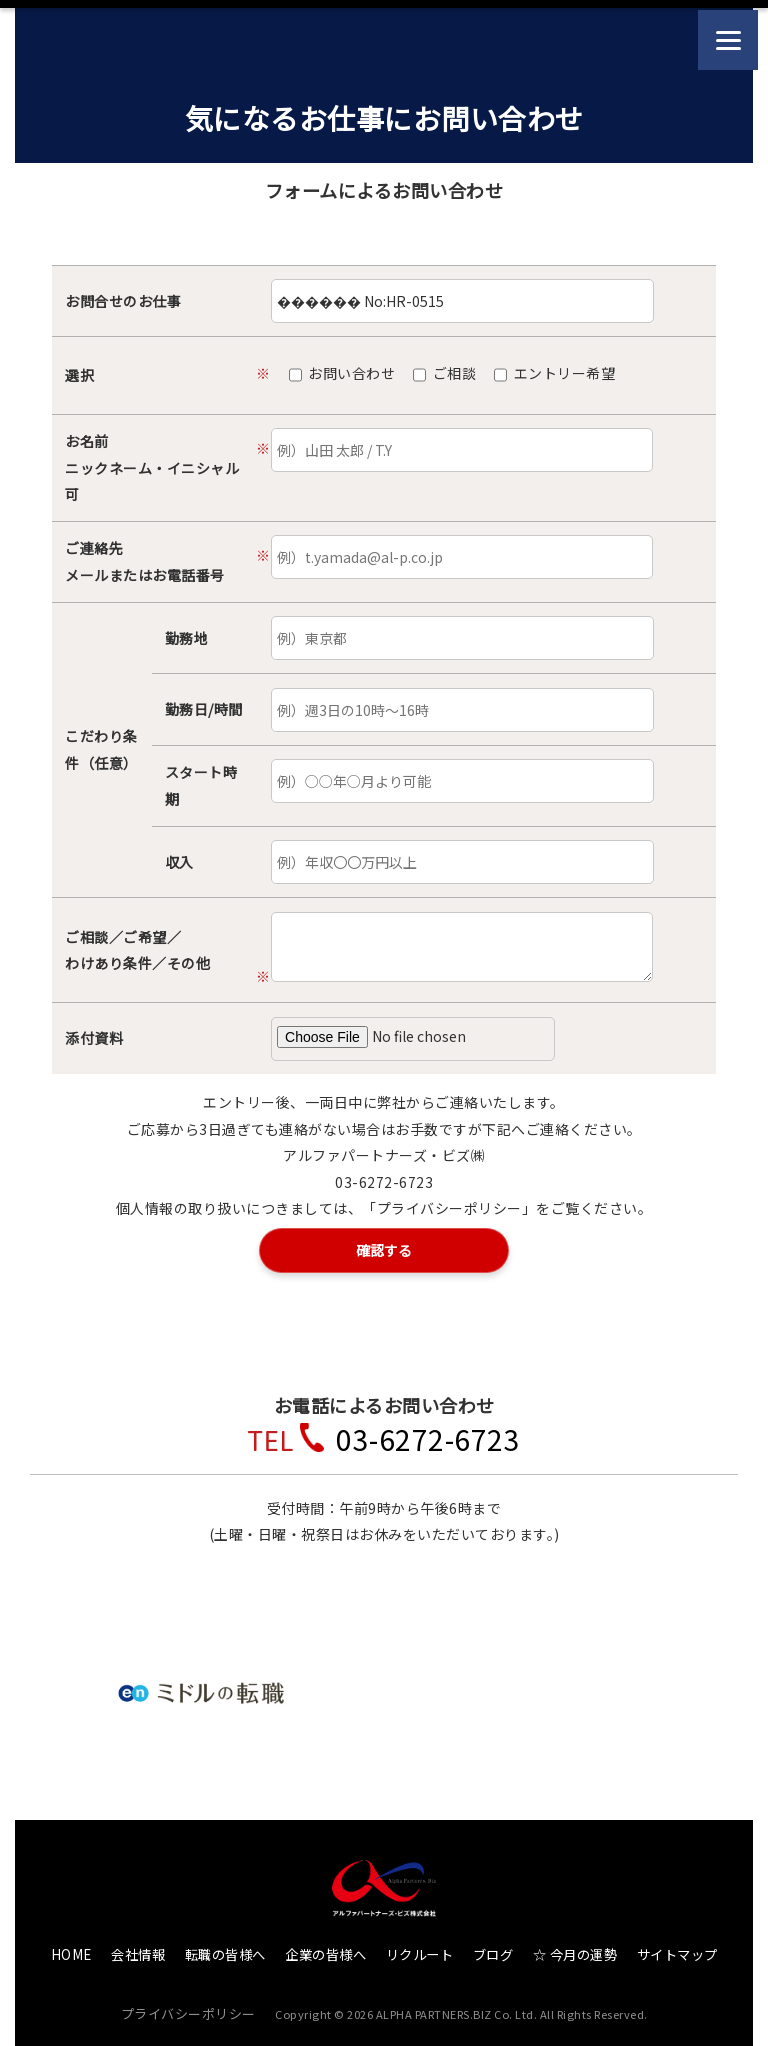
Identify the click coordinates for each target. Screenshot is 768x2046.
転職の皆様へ (225, 1949)
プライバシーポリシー (188, 2007)
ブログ (493, 1949)
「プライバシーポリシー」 (449, 1208)
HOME (71, 1949)
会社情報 (138, 1949)
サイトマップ (677, 1949)
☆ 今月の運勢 (575, 1949)
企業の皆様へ (325, 1949)
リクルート (420, 1949)
